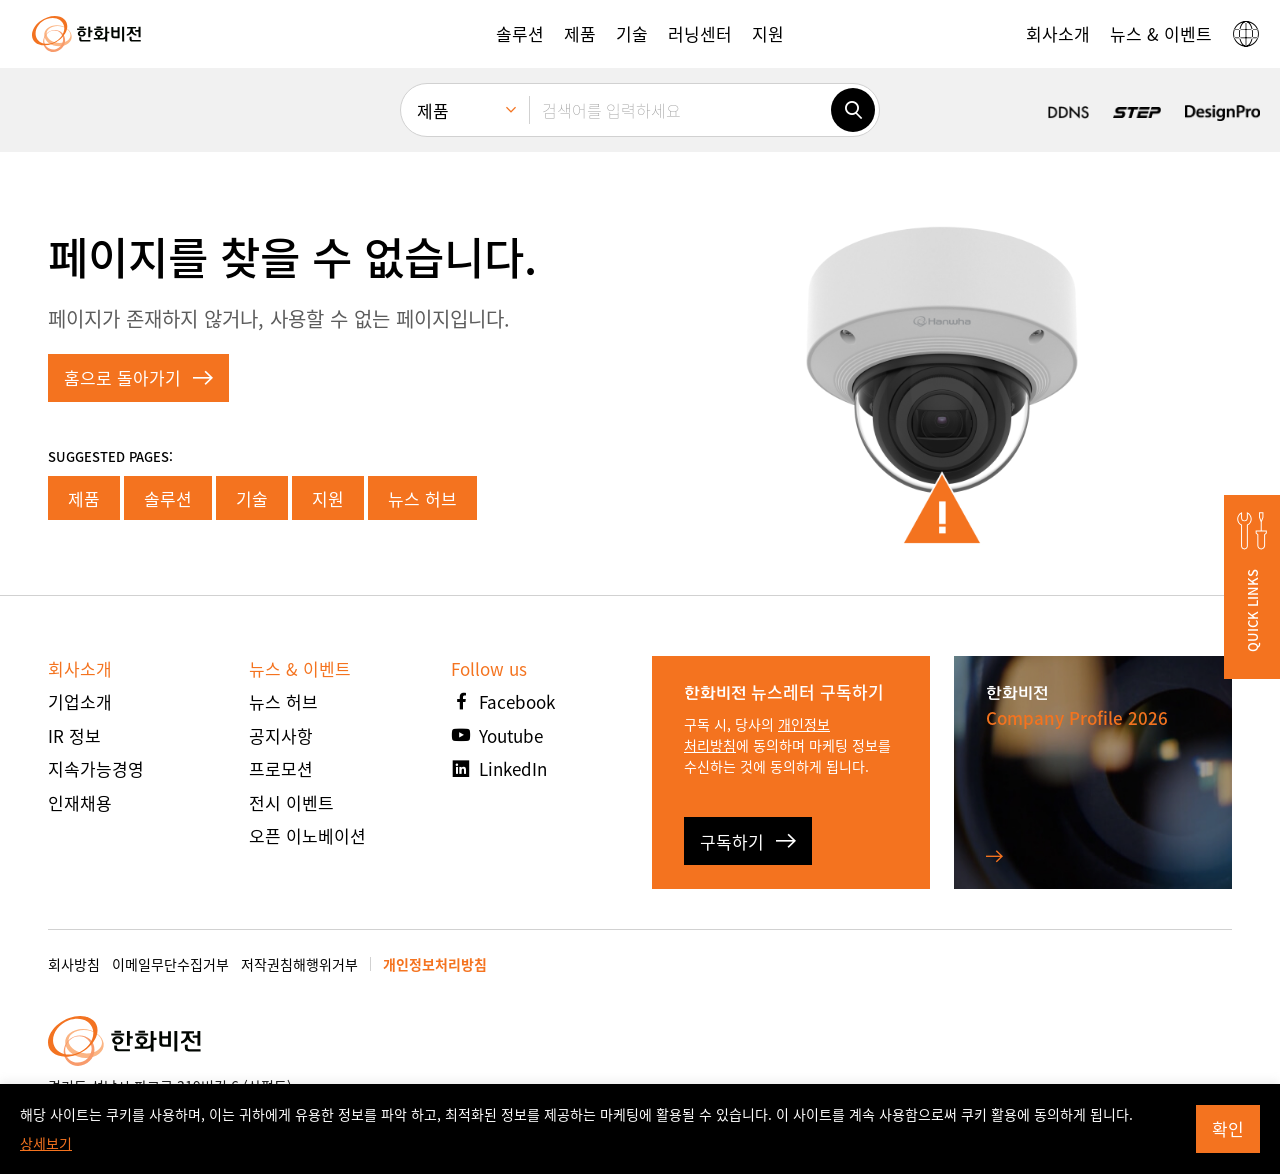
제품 (84, 498)
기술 (252, 498)
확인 (1228, 1128)
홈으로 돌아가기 (138, 377)
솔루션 (168, 498)
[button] (520, 34)
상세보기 (46, 1143)
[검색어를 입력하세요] (680, 110)
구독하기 (748, 841)
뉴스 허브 (422, 498)
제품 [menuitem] (433, 110)
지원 (328, 498)
